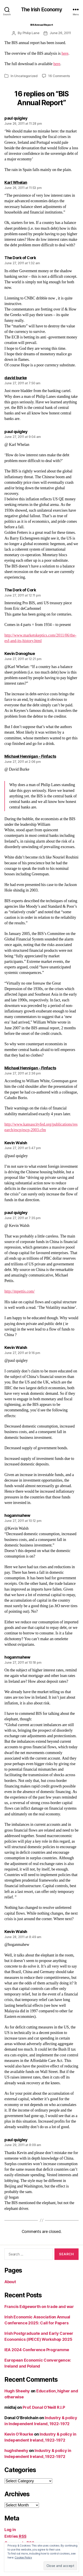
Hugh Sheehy (17, 2391)
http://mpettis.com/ (19, 1291)
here (65, 53)
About (10, 2281)
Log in (10, 2529)
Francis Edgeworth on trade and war (39, 2306)
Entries (15, 2536)
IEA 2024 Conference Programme (36, 2349)
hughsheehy (16, 2450)
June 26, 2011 (60, 33)
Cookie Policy (23, 2557)
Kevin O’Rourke (18, 2434)
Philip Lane (31, 33)
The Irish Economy (41, 9)
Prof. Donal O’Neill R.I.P (44, 2407)
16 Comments (59, 76)
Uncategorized (26, 76)
